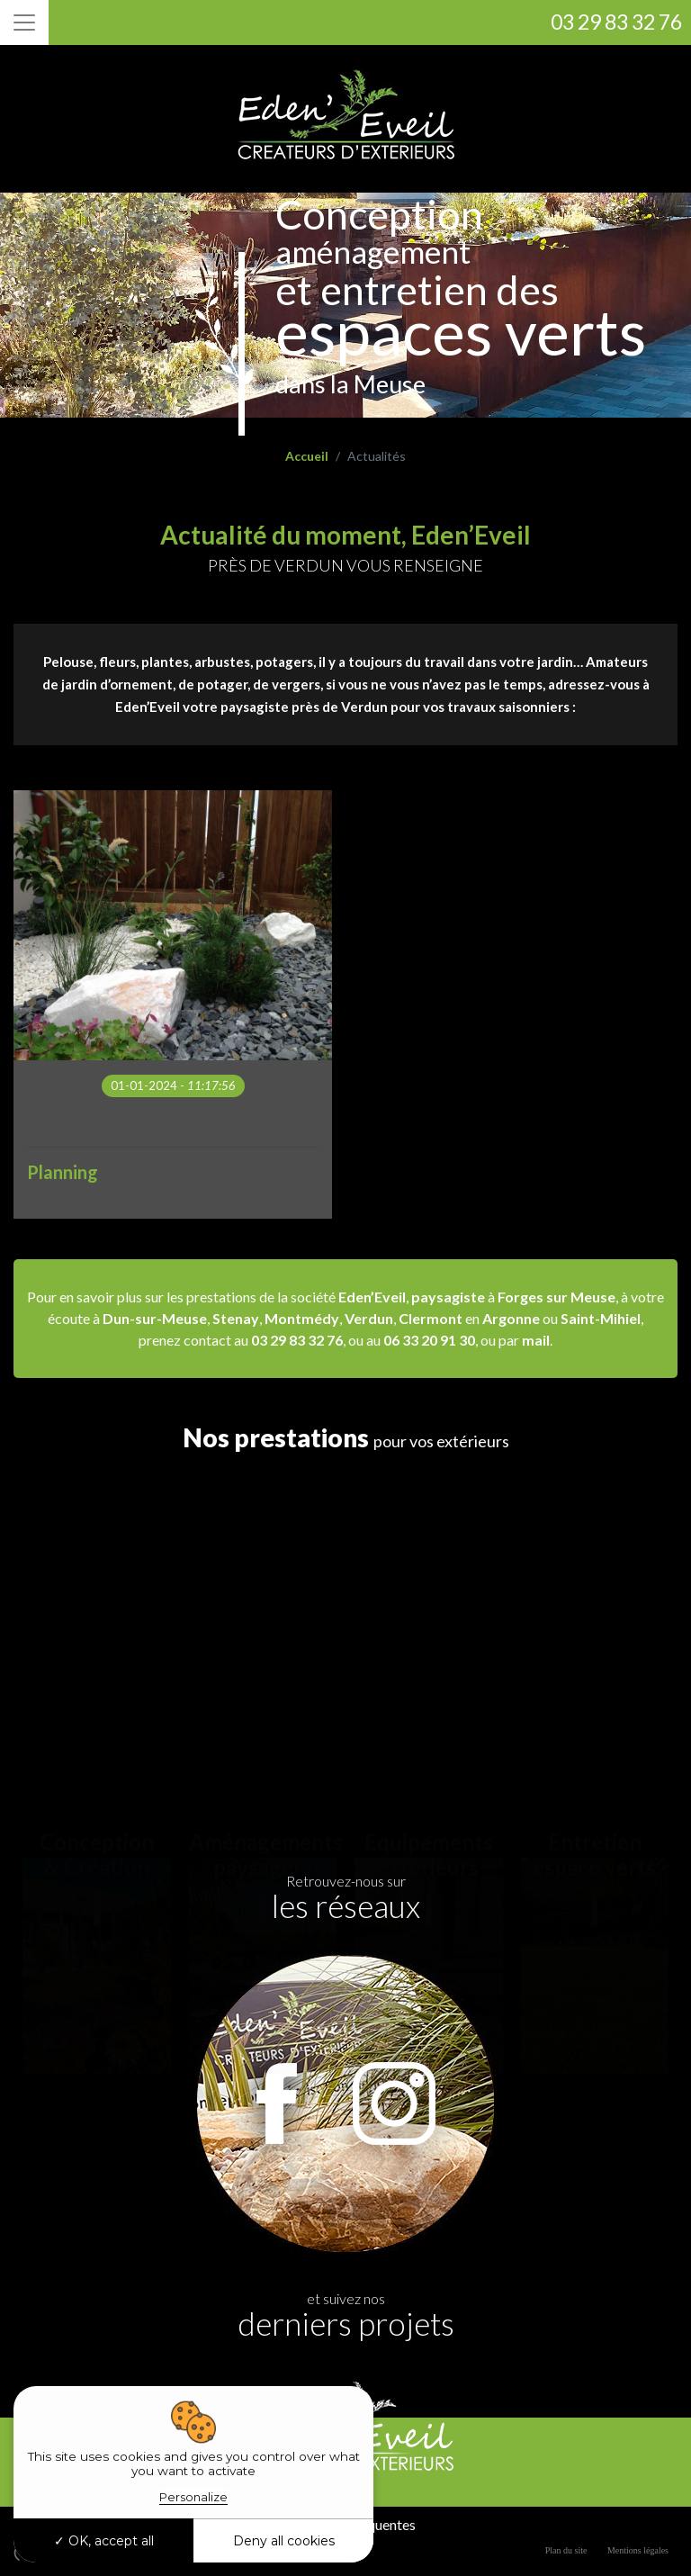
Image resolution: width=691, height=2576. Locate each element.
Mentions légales (638, 2550)
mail (536, 1339)
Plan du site (566, 2550)
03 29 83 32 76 (616, 21)
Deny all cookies (284, 2541)
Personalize (193, 2497)
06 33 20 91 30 (429, 1339)
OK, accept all (104, 2541)
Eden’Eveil (372, 1296)
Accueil (306, 456)
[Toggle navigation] (24, 22)
